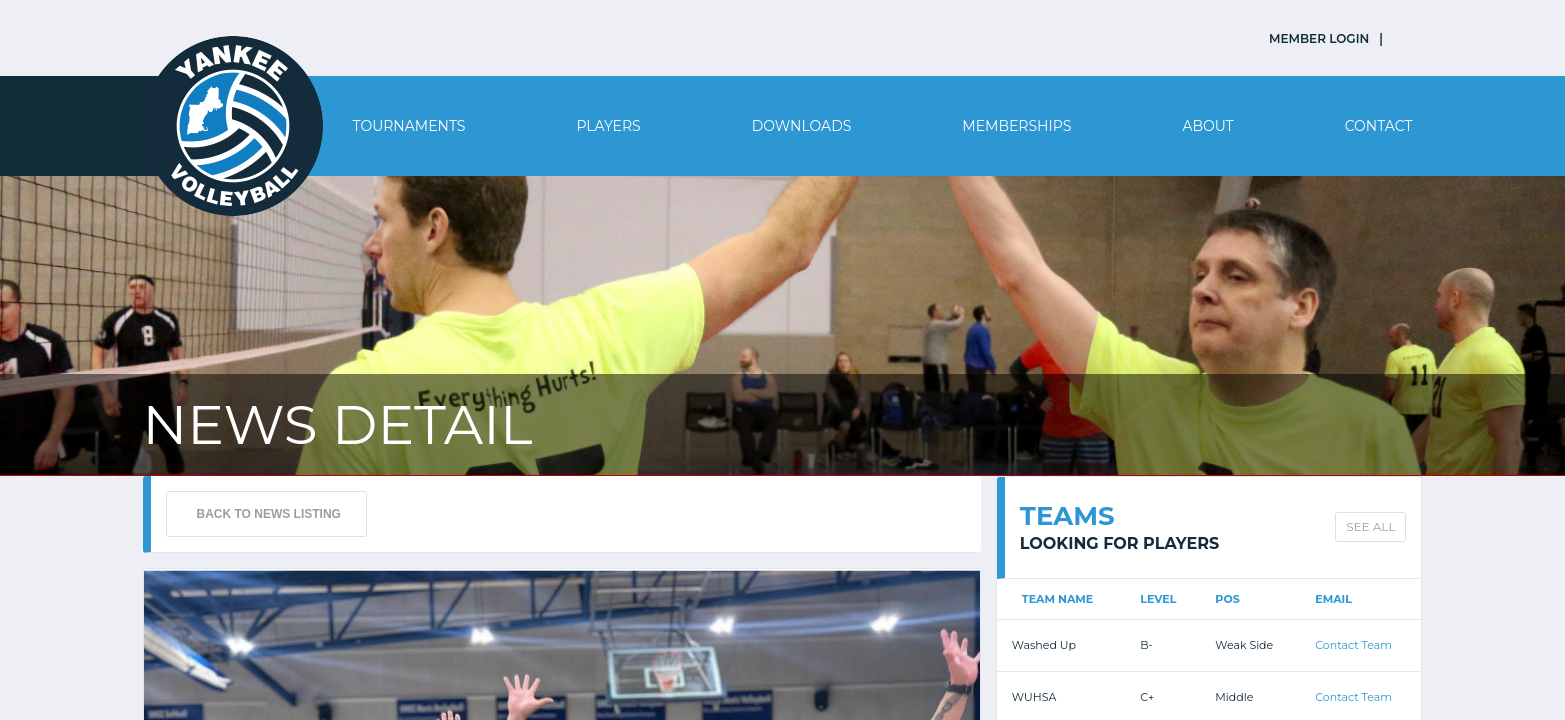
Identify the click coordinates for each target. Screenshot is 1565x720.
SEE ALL (1370, 526)
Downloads (802, 126)
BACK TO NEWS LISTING (269, 514)
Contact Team (1353, 645)
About (1207, 126)
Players (608, 126)
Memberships (1016, 126)
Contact (1379, 126)
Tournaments (409, 126)
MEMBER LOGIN (1319, 38)
